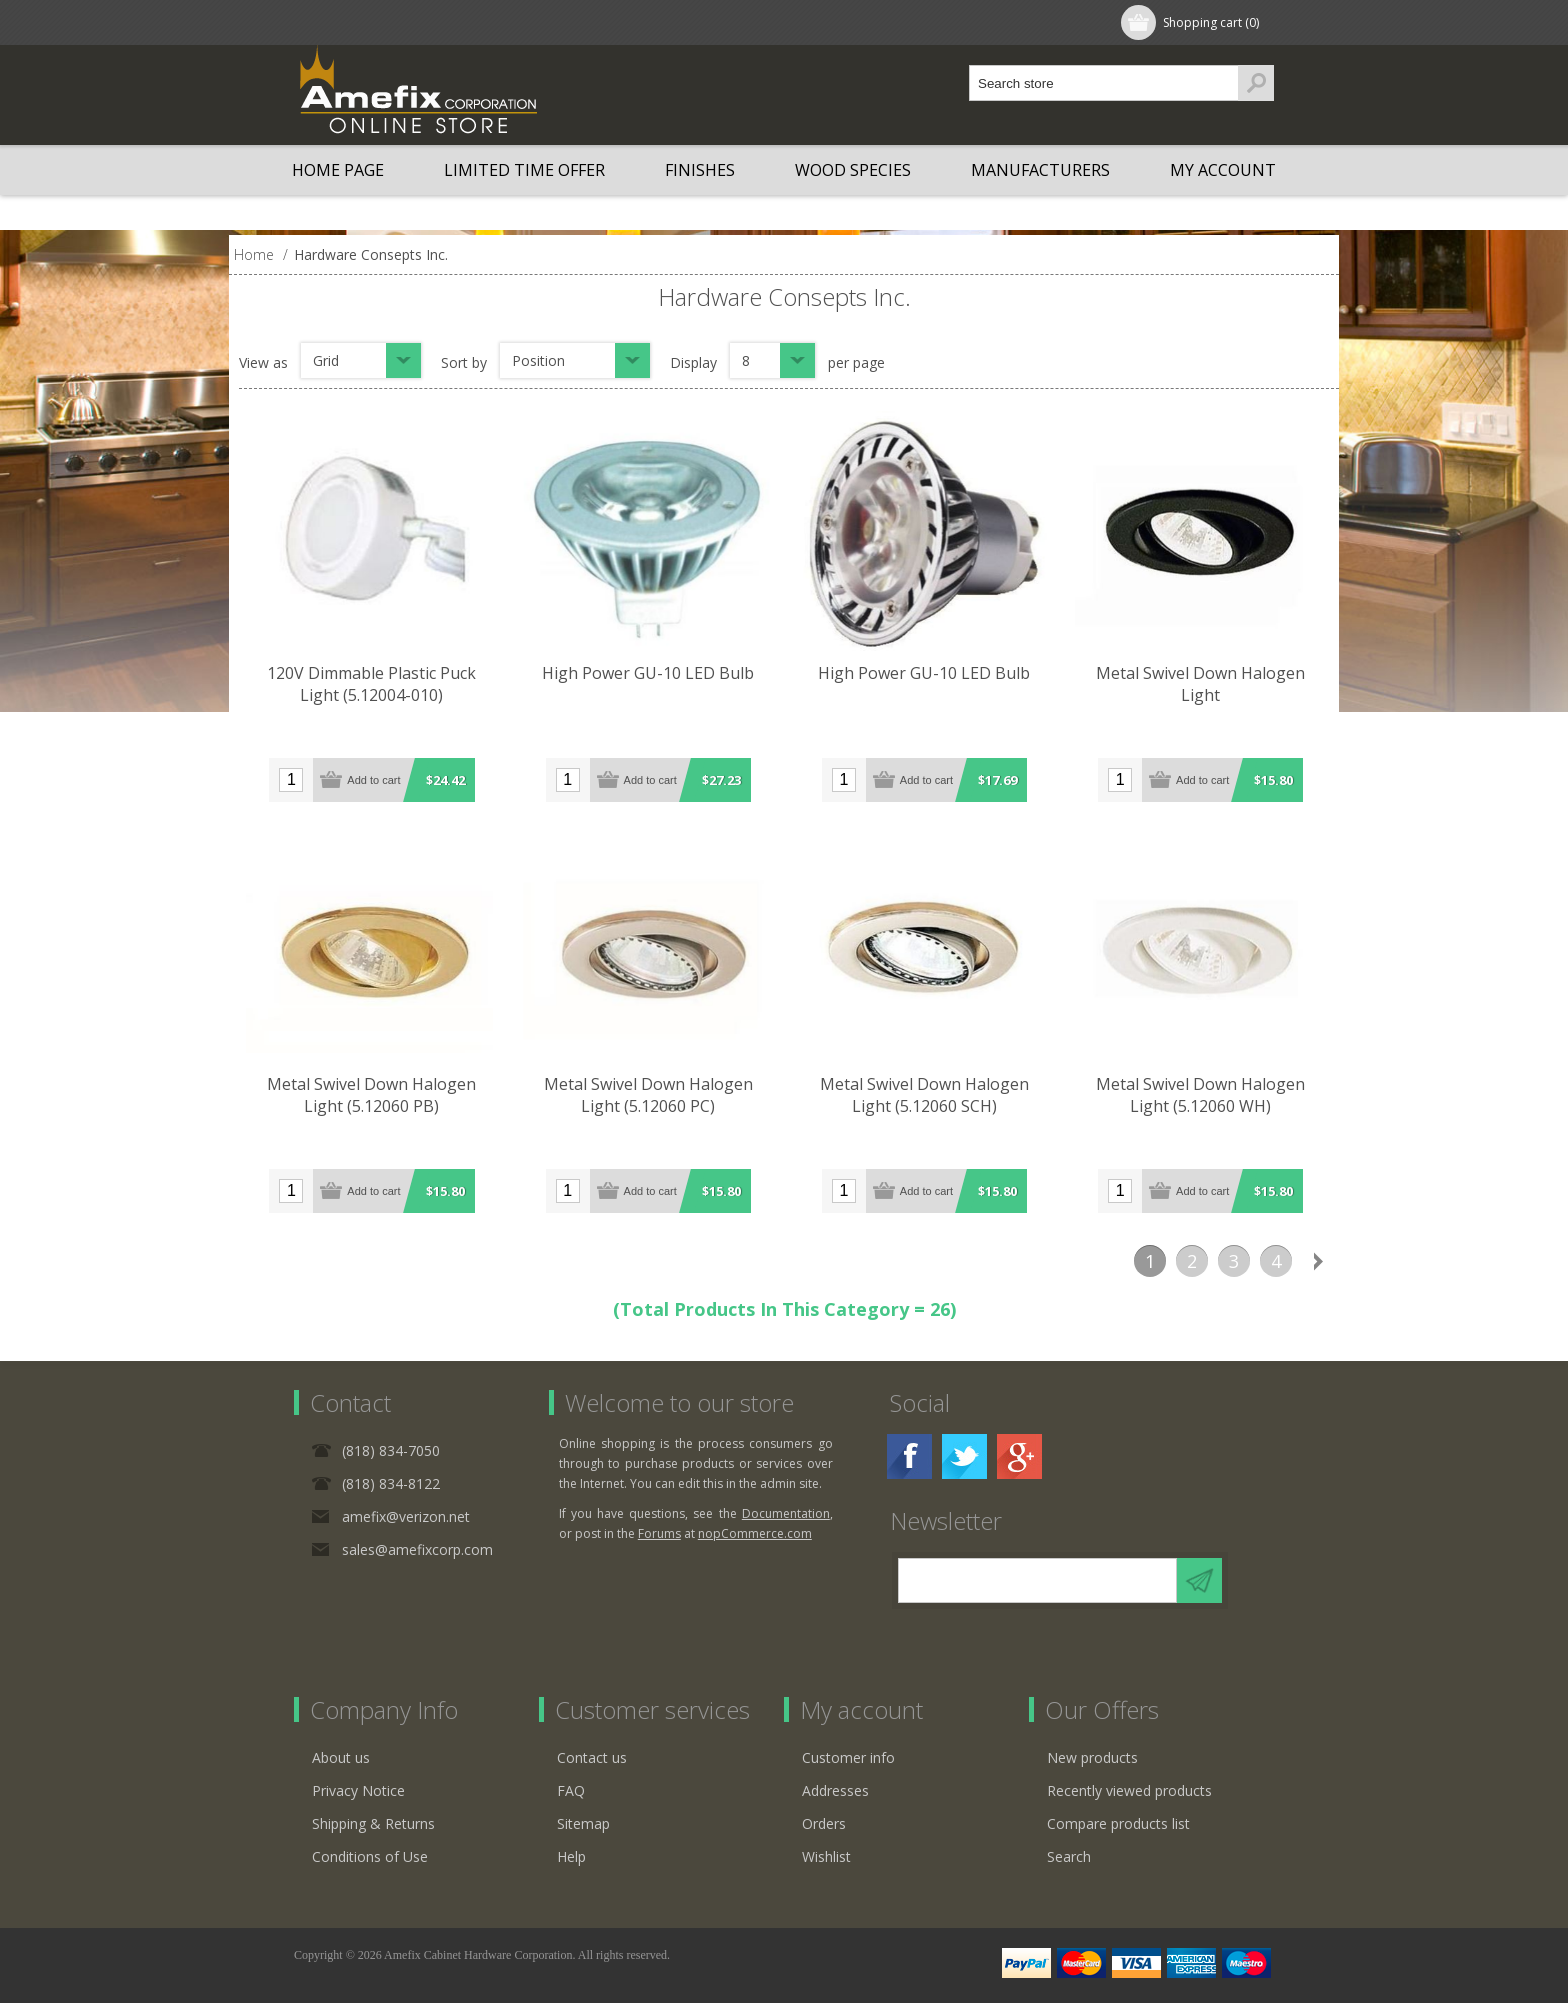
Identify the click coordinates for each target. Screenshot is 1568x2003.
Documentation (786, 1513)
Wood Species (853, 170)
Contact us (592, 1757)
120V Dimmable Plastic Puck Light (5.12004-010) (373, 685)
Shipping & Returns (373, 1823)
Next (1318, 1261)
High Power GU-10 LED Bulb (651, 674)
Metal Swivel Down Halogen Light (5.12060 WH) (1206, 1096)
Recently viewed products (1129, 1790)
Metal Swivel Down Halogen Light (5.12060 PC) (651, 1096)
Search (1069, 1856)
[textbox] (1104, 83)
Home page (338, 170)
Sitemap (583, 1823)
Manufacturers (1040, 170)
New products (1092, 1757)
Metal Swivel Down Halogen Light (1206, 674)
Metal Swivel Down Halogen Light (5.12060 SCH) (928, 1096)
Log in (423, 22)
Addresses (835, 1790)
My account (1223, 170)
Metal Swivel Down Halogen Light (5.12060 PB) (373, 1096)
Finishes (700, 170)
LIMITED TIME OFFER (524, 170)
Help (571, 1856)
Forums (659, 1533)
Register (341, 22)
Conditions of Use (370, 1856)
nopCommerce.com (755, 1533)
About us (341, 1757)
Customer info (848, 1757)
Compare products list (1118, 1823)
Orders (824, 1823)
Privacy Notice (358, 1790)
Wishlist (826, 1856)
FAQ (571, 1790)
